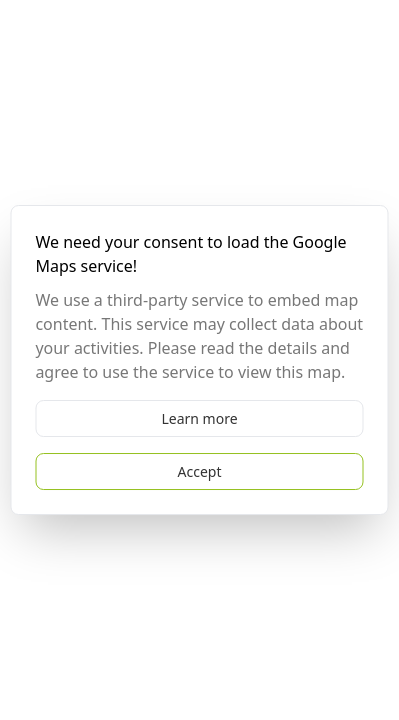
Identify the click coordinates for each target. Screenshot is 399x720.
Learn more (199, 418)
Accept (200, 471)
